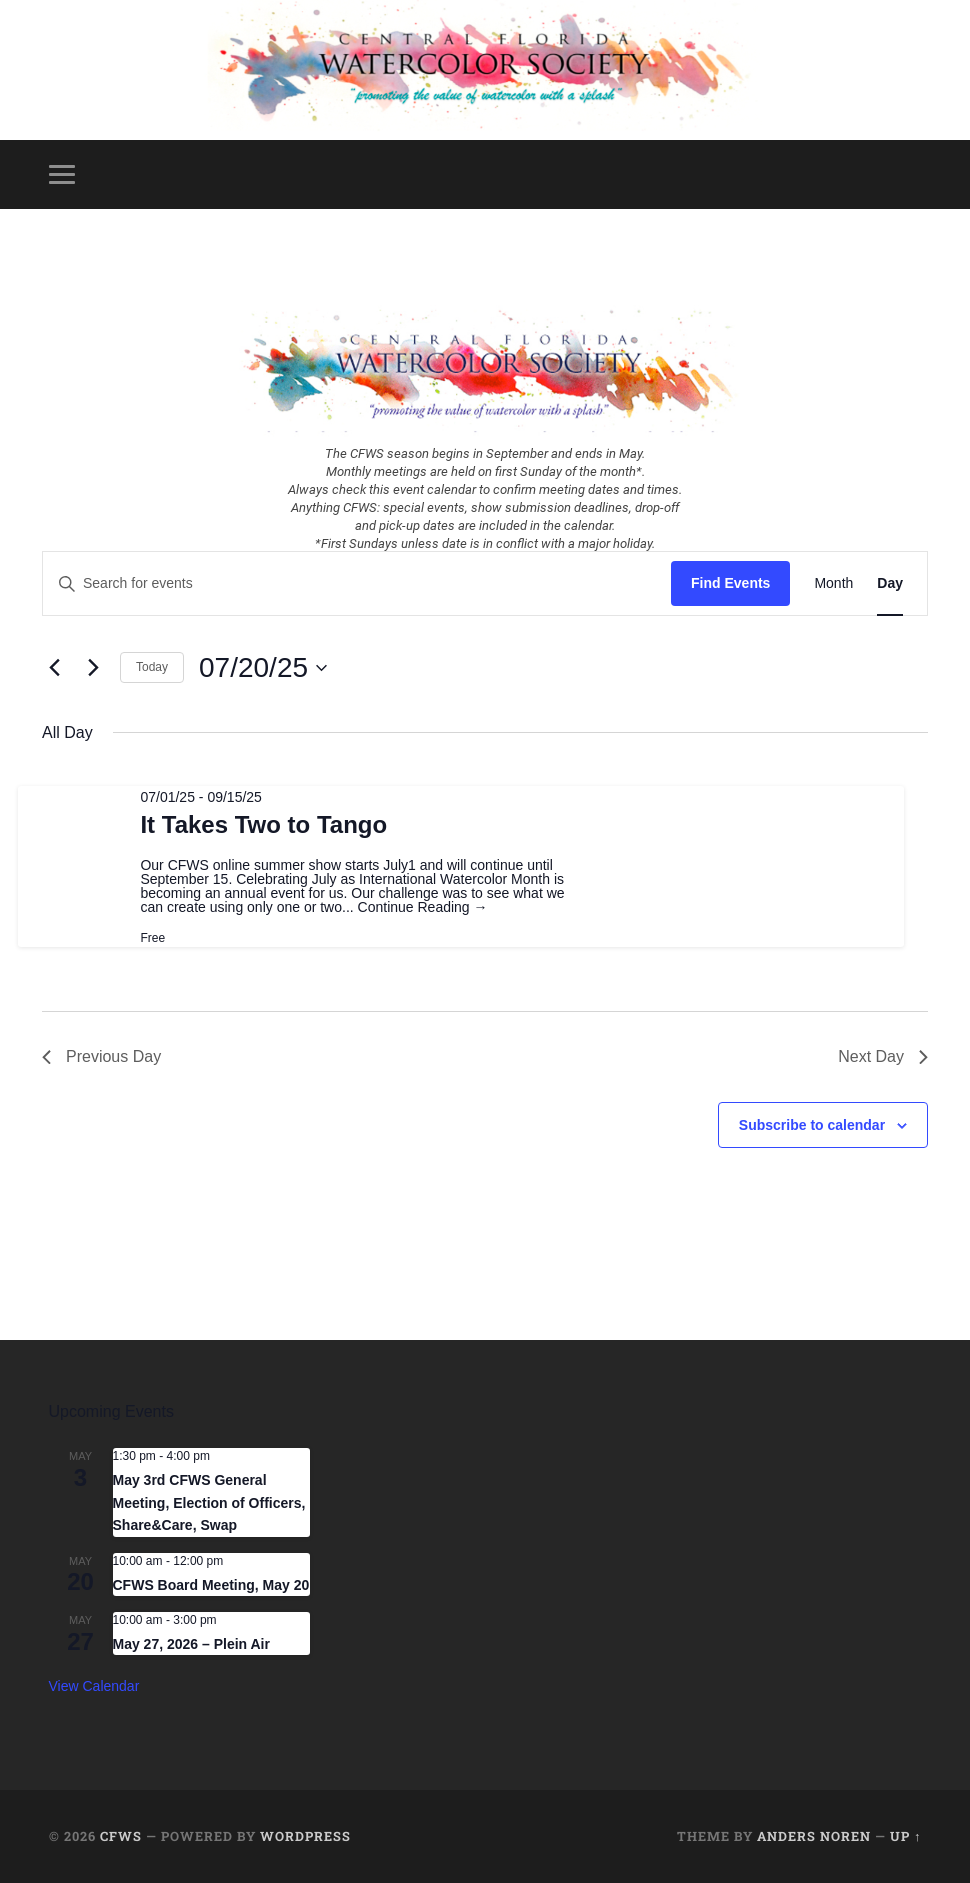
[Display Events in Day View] (890, 583)
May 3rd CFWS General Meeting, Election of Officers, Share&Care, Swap (209, 1502)
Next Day (883, 1056)
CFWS (121, 1836)
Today (152, 667)
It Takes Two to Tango (263, 824)
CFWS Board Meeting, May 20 (211, 1585)
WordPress (305, 1836)
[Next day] (93, 668)
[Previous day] (54, 668)
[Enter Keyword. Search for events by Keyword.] (357, 583)
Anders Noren (814, 1836)
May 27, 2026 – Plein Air (191, 1644)
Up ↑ (905, 1836)
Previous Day (101, 1056)
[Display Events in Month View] (833, 583)
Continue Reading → (423, 907)
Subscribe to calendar (812, 1125)
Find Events (730, 583)
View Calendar (94, 1686)
